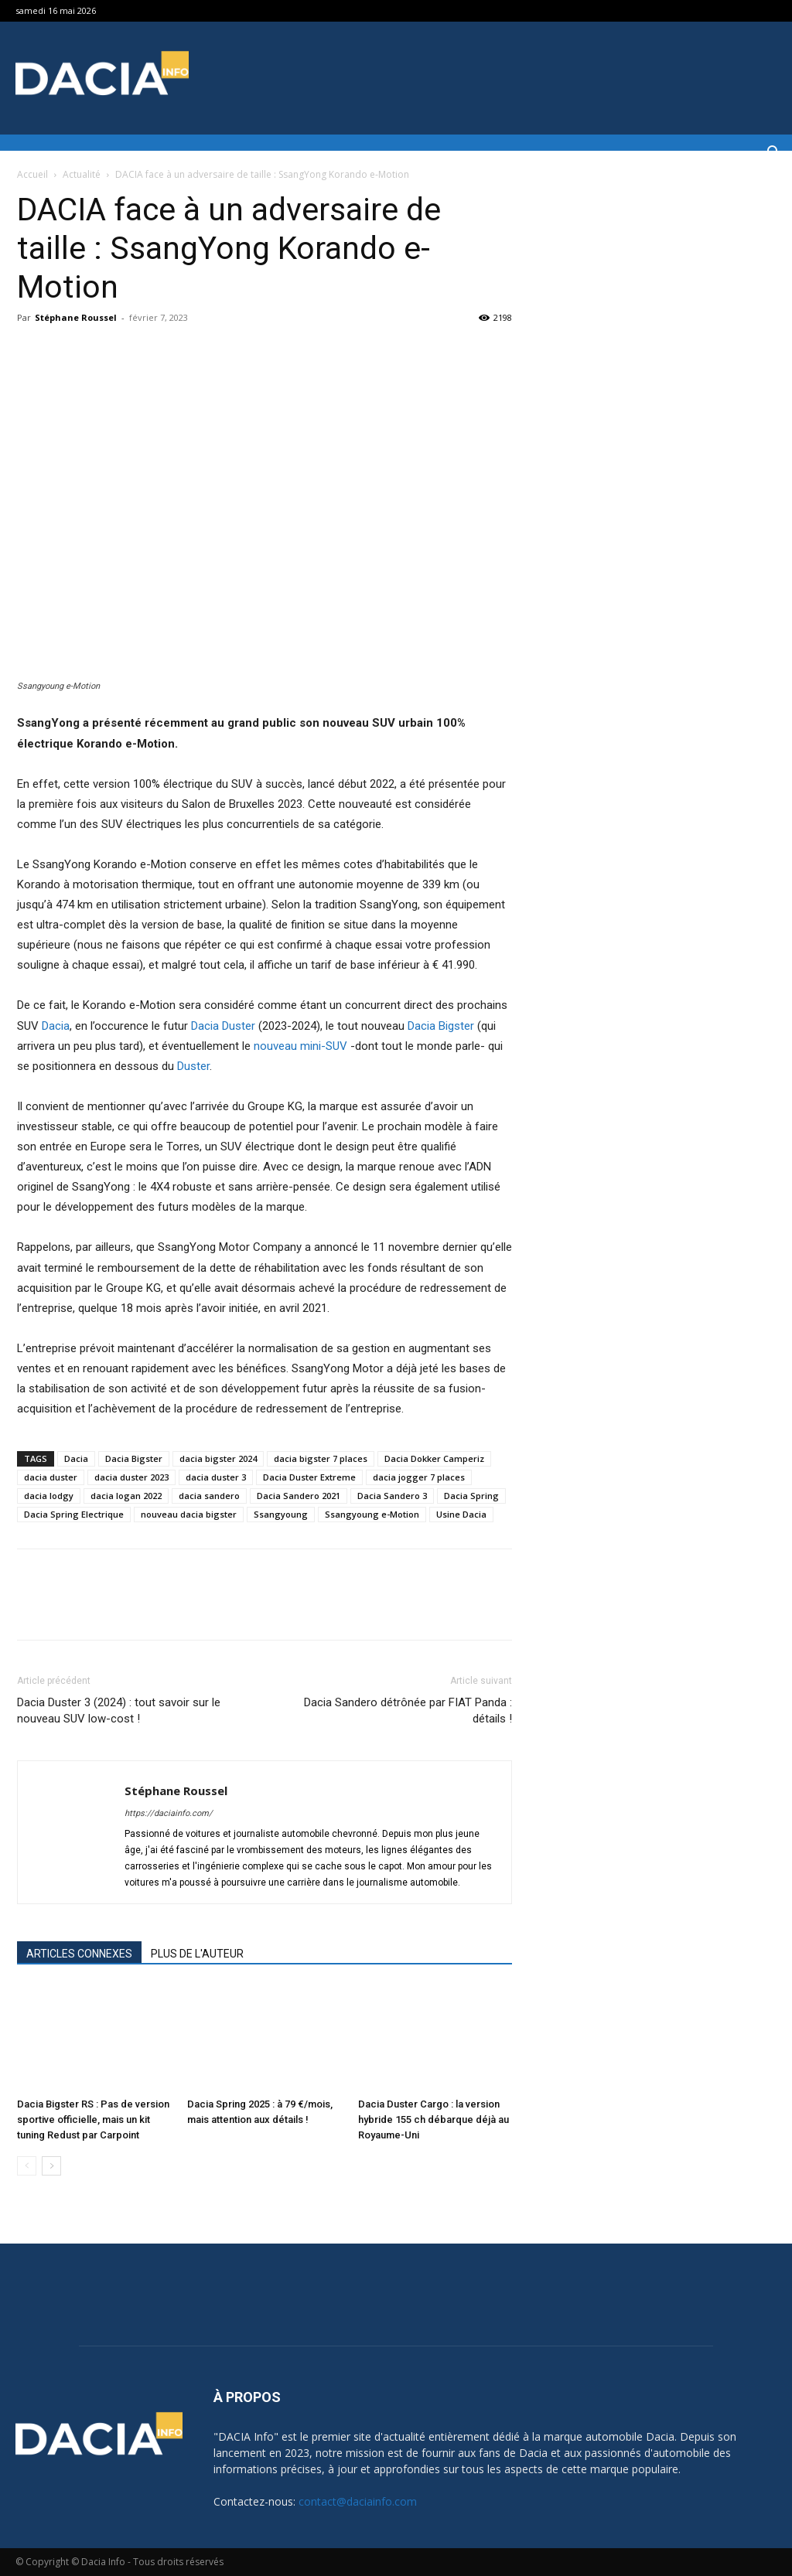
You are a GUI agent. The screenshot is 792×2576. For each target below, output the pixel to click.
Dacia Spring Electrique (74, 1514)
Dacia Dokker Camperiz (434, 1458)
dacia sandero (209, 1495)
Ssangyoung (281, 1514)
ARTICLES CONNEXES (79, 1953)
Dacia (56, 1026)
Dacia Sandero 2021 (298, 1495)
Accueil (32, 174)
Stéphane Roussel (76, 317)
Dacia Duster (223, 1026)
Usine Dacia (461, 1514)
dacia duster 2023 (131, 1477)
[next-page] (51, 2166)
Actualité (82, 174)
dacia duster (50, 1477)
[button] (773, 154)
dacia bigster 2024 (218, 1458)
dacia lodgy (48, 1495)
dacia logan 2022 (126, 1495)
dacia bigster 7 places (320, 1458)
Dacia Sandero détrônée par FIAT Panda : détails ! (408, 1710)
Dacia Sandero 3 (392, 1495)
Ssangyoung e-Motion (372, 1514)
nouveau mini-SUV (300, 1046)
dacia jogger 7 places (419, 1477)
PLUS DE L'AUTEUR (197, 1953)
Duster (193, 1066)
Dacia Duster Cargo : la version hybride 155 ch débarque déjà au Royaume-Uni (433, 2119)
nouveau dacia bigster (189, 1514)
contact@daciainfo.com (358, 2501)
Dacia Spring (471, 1495)
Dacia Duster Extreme (309, 1477)
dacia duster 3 (216, 1477)
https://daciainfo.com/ (169, 1813)
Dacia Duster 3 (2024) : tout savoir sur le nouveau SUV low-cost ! (118, 1710)
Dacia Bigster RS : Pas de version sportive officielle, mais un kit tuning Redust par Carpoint (93, 2119)
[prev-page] (26, 2166)
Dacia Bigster (441, 1026)
